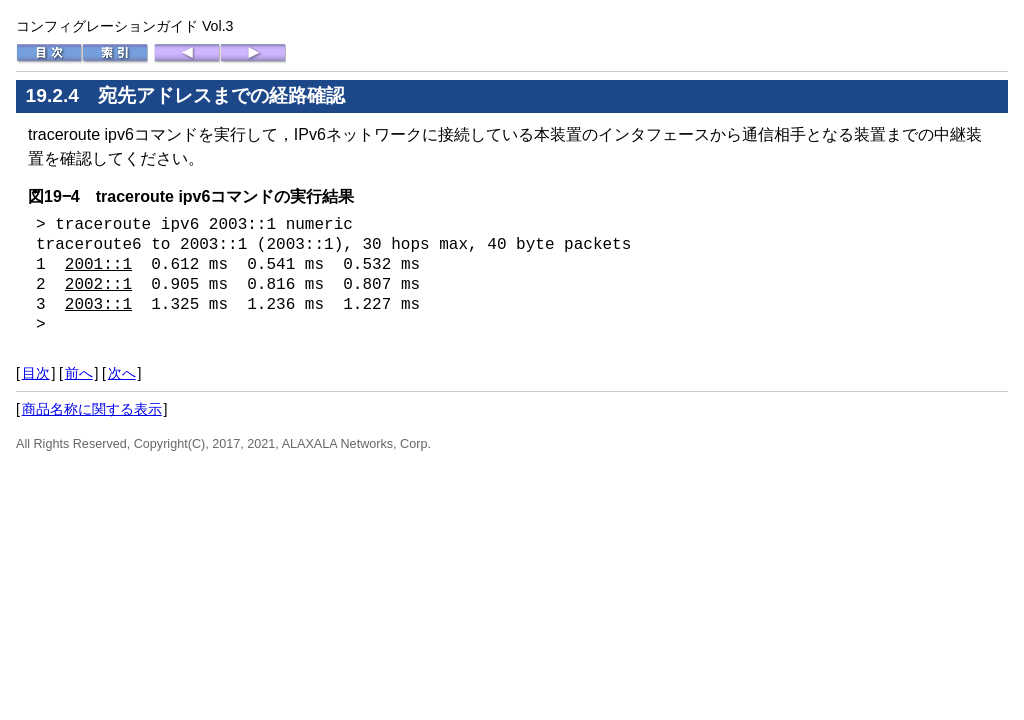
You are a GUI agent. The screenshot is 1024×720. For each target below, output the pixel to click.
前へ (79, 373)
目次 (36, 373)
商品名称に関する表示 (92, 409)
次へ (122, 373)
